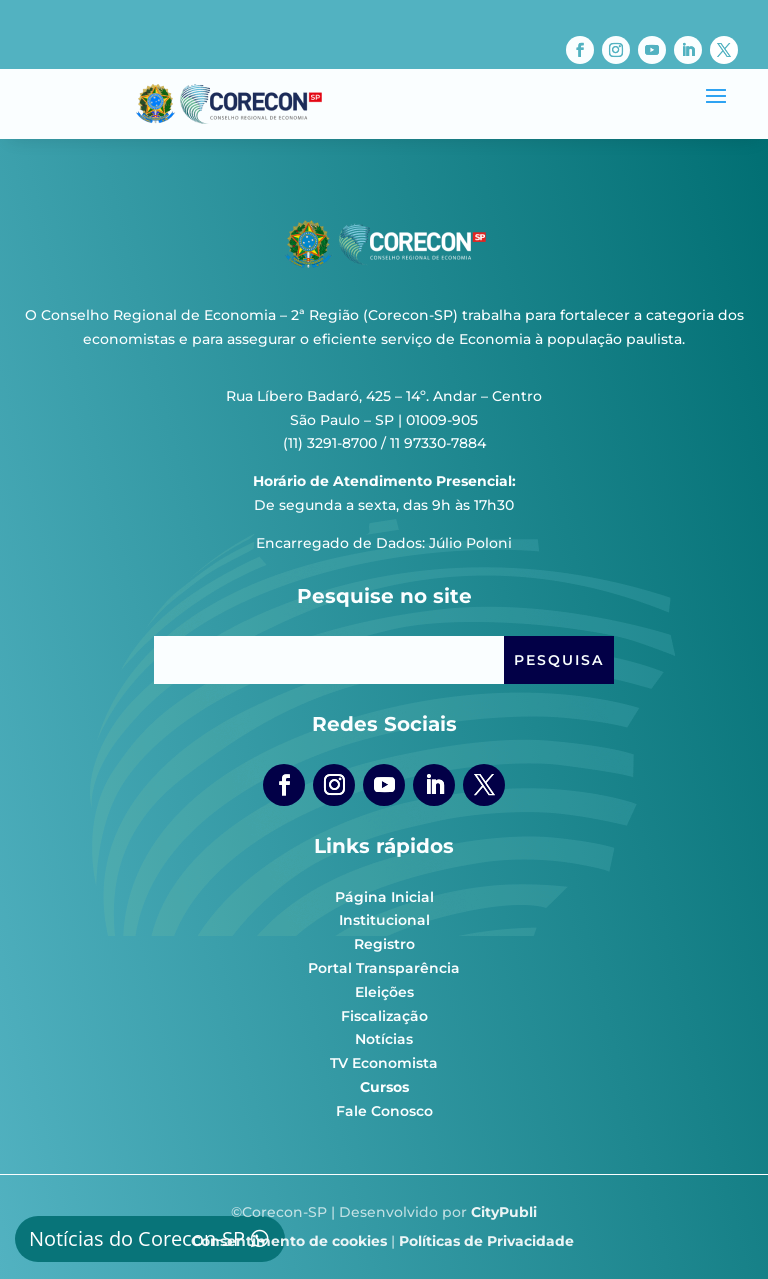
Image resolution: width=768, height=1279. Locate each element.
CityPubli (504, 1212)
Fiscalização (384, 1016)
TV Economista (384, 1063)
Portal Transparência (384, 968)
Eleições (384, 992)
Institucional (384, 920)
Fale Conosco (384, 1111)
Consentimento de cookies (289, 1241)
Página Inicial (384, 897)
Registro (384, 944)
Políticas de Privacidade (486, 1241)
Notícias (384, 1039)
